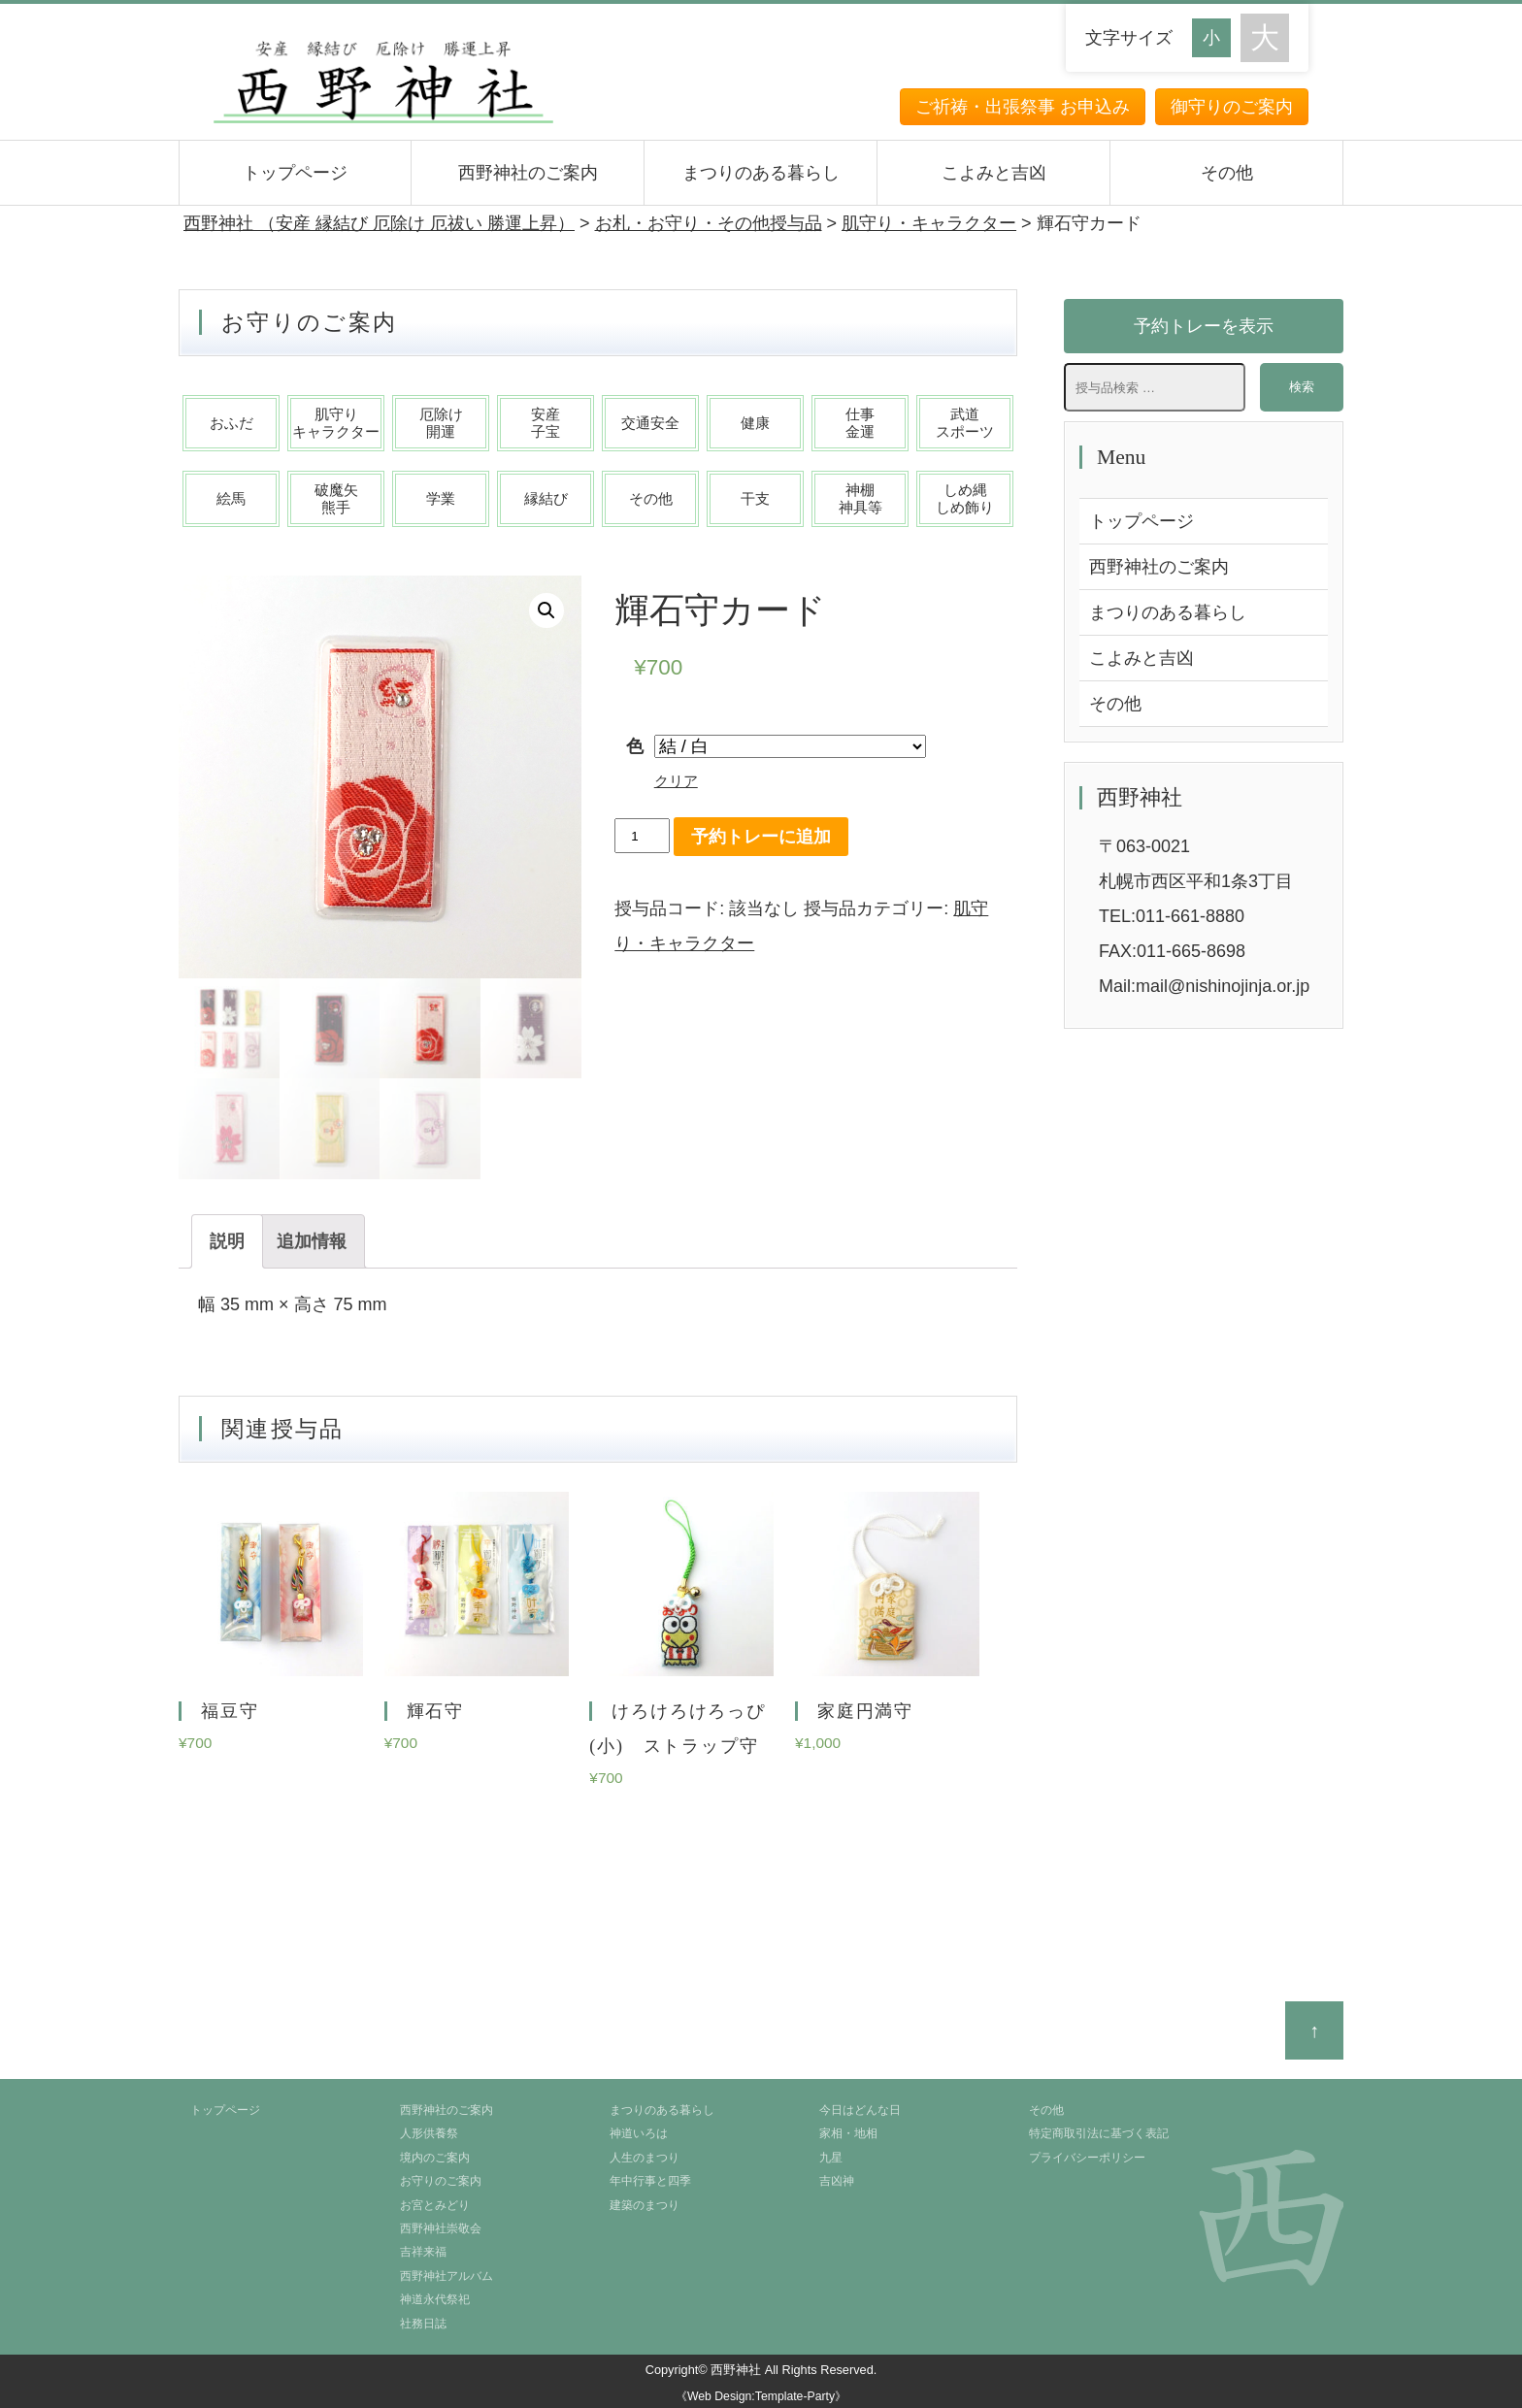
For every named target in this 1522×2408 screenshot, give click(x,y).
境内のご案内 (435, 2157)
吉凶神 (836, 2181)
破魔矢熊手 (336, 498)
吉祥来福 (423, 2252)
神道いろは (639, 2133)
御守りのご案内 (1232, 106)
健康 (755, 422)
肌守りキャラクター (336, 423)
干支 (755, 498)
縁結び (546, 498)
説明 (227, 1241)
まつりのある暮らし (761, 172)
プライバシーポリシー (1087, 2157)
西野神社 (736, 2369)
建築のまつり (644, 2205)
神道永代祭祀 (435, 2299)
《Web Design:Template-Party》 (761, 2396)
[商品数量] (641, 835)
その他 (1227, 172)
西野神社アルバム (446, 2276)
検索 (1301, 386)
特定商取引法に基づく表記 (1099, 2133)
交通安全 (650, 422)
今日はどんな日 (860, 2110)
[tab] (227, 1241)
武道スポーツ (965, 423)
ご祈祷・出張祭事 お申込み (1022, 106)
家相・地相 (848, 2133)
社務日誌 (423, 2323)
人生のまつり (644, 2157)
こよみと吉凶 (994, 172)
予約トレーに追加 (761, 836)
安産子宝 (545, 423)
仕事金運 (860, 423)
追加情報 (312, 1241)
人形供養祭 (429, 2133)
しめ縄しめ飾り (965, 498)
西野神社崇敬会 (440, 2228)
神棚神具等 (860, 498)
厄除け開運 (441, 423)
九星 (831, 2157)
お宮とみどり (435, 2205)
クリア (676, 781)
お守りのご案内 (440, 2181)
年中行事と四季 (650, 2181)
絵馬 (231, 498)
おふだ (231, 422)
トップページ (295, 172)
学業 (440, 498)
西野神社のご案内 (528, 172)
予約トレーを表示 (1204, 326)
